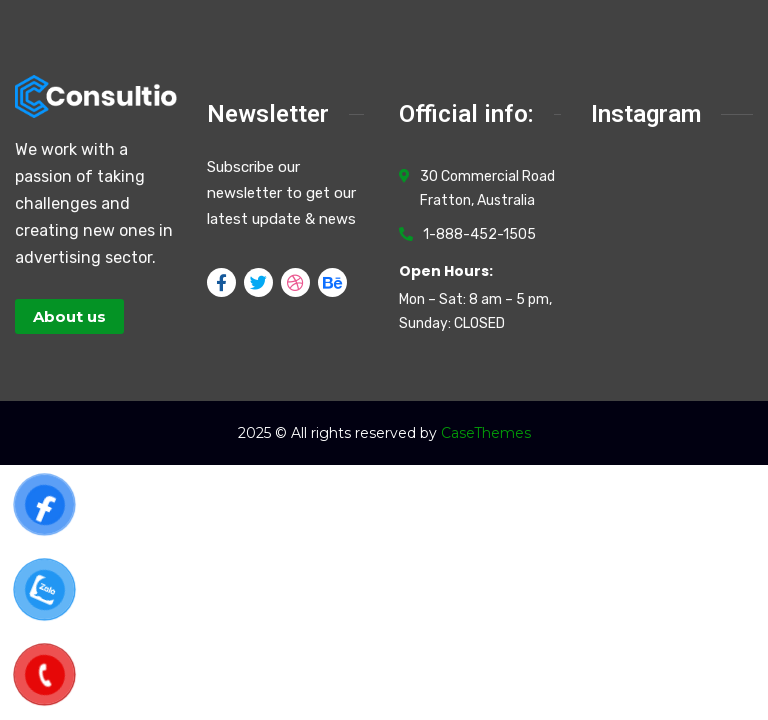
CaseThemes (486, 433)
